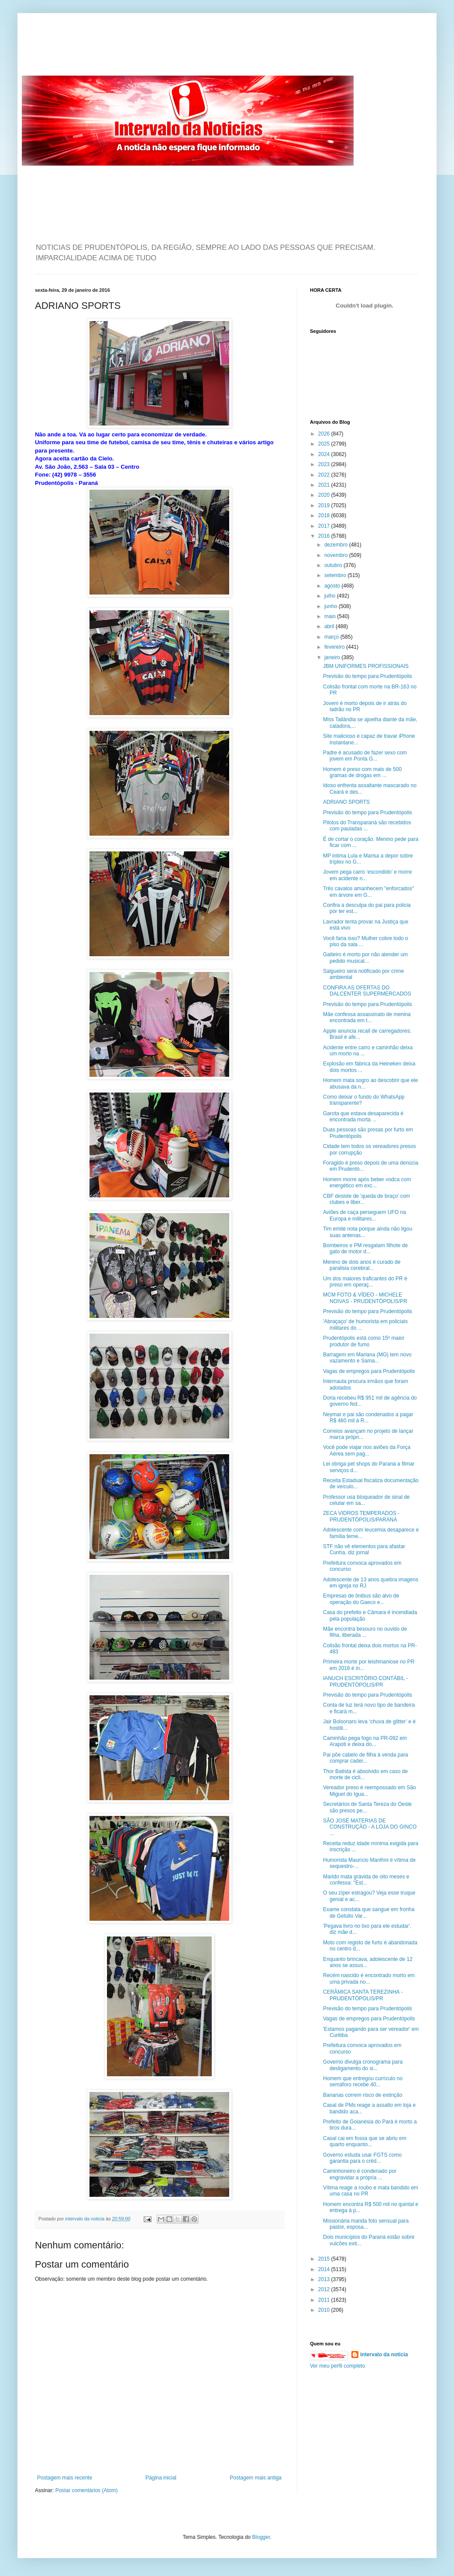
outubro (334, 565)
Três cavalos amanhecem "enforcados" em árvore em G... (368, 891)
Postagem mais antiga (256, 2478)
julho (330, 596)
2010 (324, 2310)
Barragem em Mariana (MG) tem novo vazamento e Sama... (367, 1358)
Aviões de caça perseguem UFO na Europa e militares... (364, 1215)
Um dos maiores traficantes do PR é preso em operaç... (365, 1282)
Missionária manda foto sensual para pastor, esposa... (366, 2224)
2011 (324, 2300)
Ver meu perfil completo (337, 2366)
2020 (324, 495)
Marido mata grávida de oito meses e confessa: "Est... (366, 1880)
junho (331, 606)
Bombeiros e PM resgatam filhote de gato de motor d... (365, 1248)
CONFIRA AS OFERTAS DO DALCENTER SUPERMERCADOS (367, 991)
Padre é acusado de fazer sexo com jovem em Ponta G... (365, 756)
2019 (324, 505)
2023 (324, 464)
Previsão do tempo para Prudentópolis (367, 676)
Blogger (261, 2537)
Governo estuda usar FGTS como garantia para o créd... (362, 2158)
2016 (324, 536)
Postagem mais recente (64, 2478)
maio (330, 616)
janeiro (332, 657)
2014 (324, 2269)
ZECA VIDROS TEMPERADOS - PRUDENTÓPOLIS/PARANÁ (361, 1516)
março (332, 637)
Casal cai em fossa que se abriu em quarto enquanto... (364, 2141)
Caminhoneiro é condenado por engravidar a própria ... (359, 2174)
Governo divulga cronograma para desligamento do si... (362, 2065)
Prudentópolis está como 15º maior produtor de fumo (363, 1341)
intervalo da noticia (85, 2218)
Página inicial (160, 2478)
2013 (324, 2279)
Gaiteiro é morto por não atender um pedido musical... (365, 957)
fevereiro (335, 647)
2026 (324, 434)
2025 (324, 444)
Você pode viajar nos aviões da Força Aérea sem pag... (366, 1450)
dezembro (336, 545)
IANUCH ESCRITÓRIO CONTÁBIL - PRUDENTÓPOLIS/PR (365, 1681)
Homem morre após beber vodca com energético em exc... (367, 1182)
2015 (324, 2259)
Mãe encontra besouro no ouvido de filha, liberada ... (365, 1632)
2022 (324, 475)
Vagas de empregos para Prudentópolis (369, 1371)
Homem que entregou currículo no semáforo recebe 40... (362, 2081)
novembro (336, 555)
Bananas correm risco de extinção (362, 2095)
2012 (324, 2289)
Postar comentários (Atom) (86, 2490)
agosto (332, 586)
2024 (324, 454)
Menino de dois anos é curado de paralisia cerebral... (361, 1265)
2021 (324, 485)
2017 (324, 526)
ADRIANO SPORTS (346, 802)
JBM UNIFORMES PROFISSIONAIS (366, 666)
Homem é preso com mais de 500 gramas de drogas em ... (362, 772)
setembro (335, 575)
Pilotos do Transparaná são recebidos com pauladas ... (367, 825)
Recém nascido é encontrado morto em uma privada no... (369, 1978)
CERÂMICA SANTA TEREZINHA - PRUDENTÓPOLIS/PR (362, 1995)
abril (330, 626)
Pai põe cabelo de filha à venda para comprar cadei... (365, 1758)
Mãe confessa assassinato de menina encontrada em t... (367, 1017)
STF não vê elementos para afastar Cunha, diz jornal (364, 1549)
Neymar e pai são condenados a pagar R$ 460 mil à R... (368, 1417)
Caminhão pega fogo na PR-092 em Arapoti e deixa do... (365, 1741)
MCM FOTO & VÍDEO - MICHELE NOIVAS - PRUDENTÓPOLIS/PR (365, 1298)
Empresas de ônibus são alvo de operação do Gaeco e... (361, 1599)
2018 (324, 515)
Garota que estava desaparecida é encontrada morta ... (363, 1116)
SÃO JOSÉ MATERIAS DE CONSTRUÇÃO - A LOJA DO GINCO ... (369, 1827)
